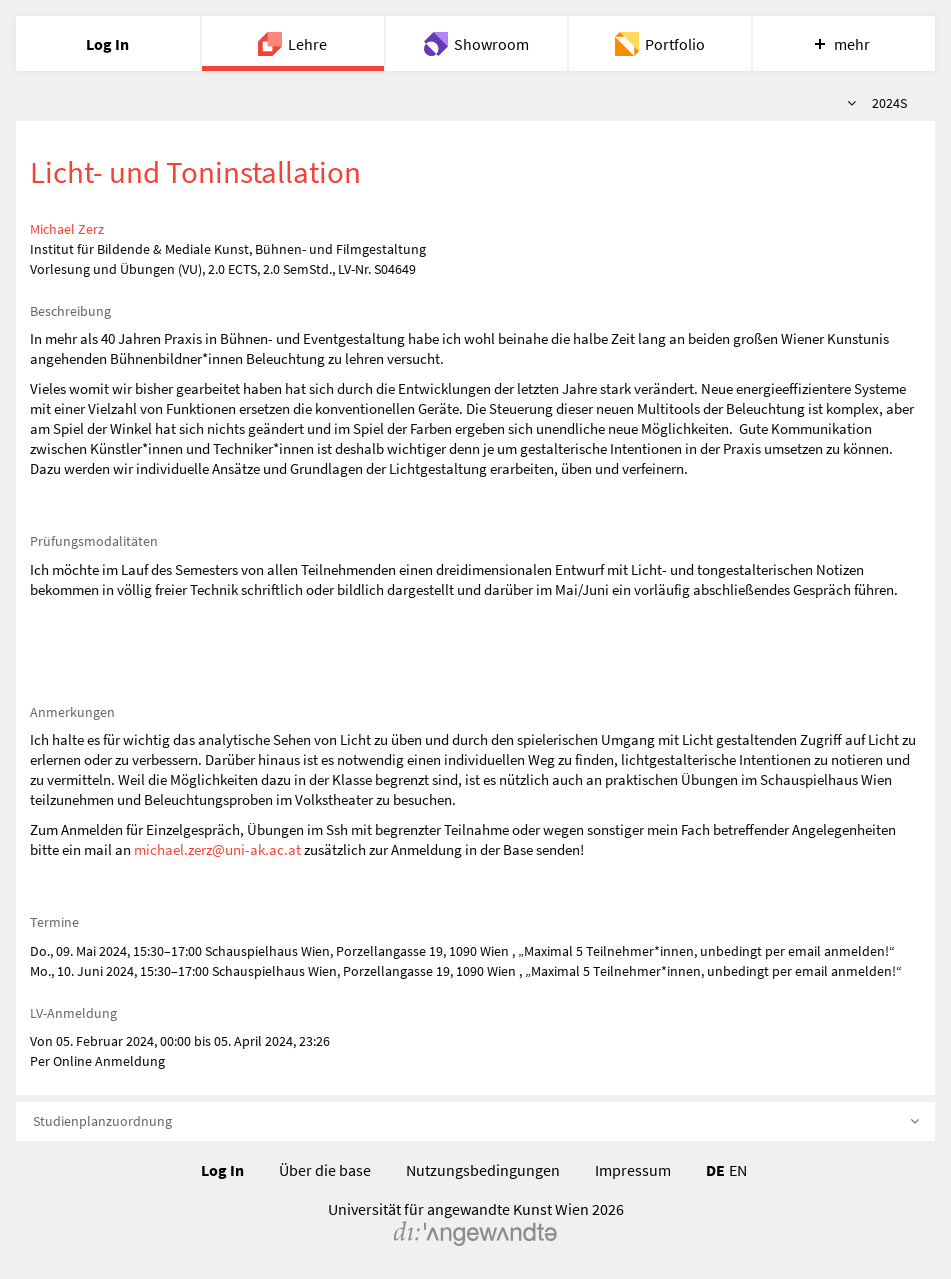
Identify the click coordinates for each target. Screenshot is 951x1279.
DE (715, 1170)
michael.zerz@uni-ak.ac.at (217, 849)
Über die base (325, 1170)
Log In (222, 1170)
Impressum (633, 1170)
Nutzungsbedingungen (483, 1170)
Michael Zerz (67, 229)
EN (738, 1170)
